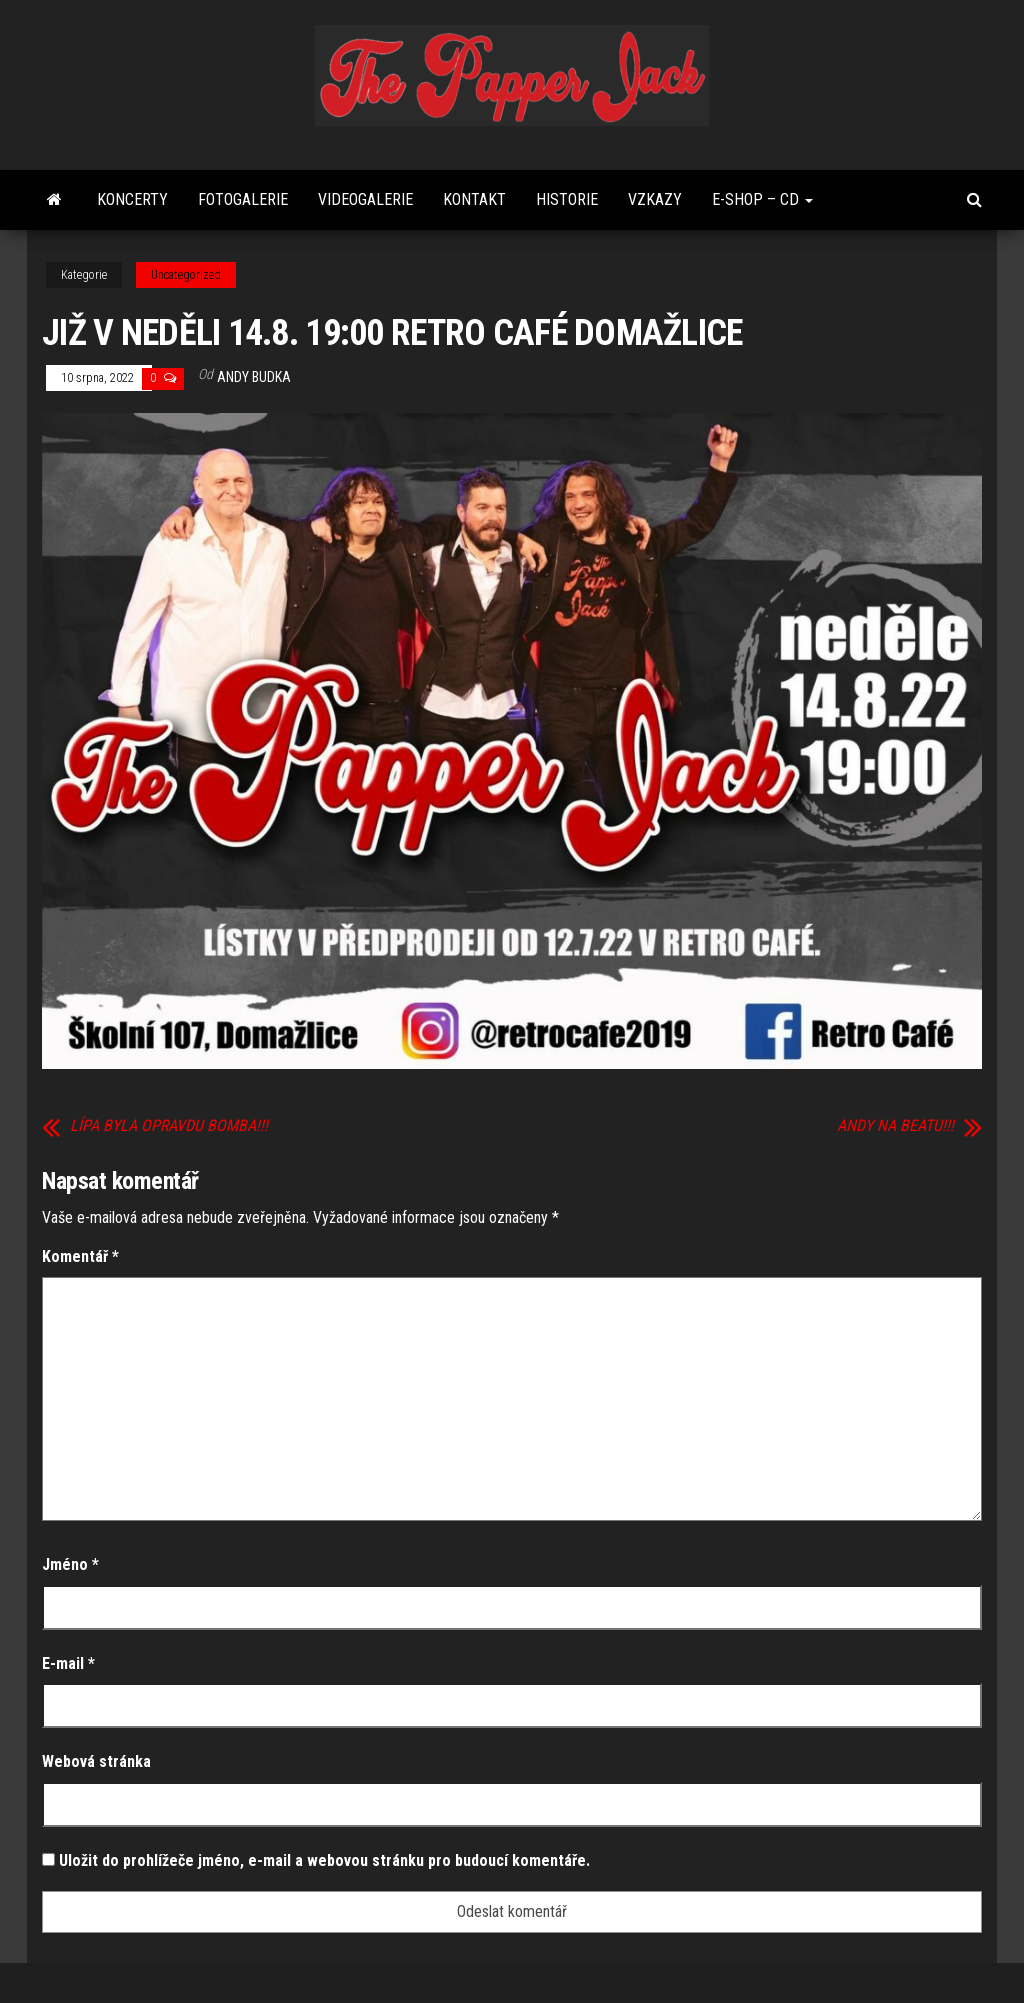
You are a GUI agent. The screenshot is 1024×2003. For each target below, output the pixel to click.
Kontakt (474, 199)
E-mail (68, 1663)
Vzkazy (655, 199)
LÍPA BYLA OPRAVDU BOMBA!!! (169, 1126)
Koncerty (132, 199)
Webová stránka (96, 1761)
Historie (567, 199)
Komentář (80, 1256)
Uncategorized (186, 275)
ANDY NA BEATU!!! (895, 1126)
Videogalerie (365, 199)
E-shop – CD (762, 199)
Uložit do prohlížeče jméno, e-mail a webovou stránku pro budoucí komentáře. (324, 1860)
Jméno (70, 1564)
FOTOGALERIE (243, 199)
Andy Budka (254, 377)
